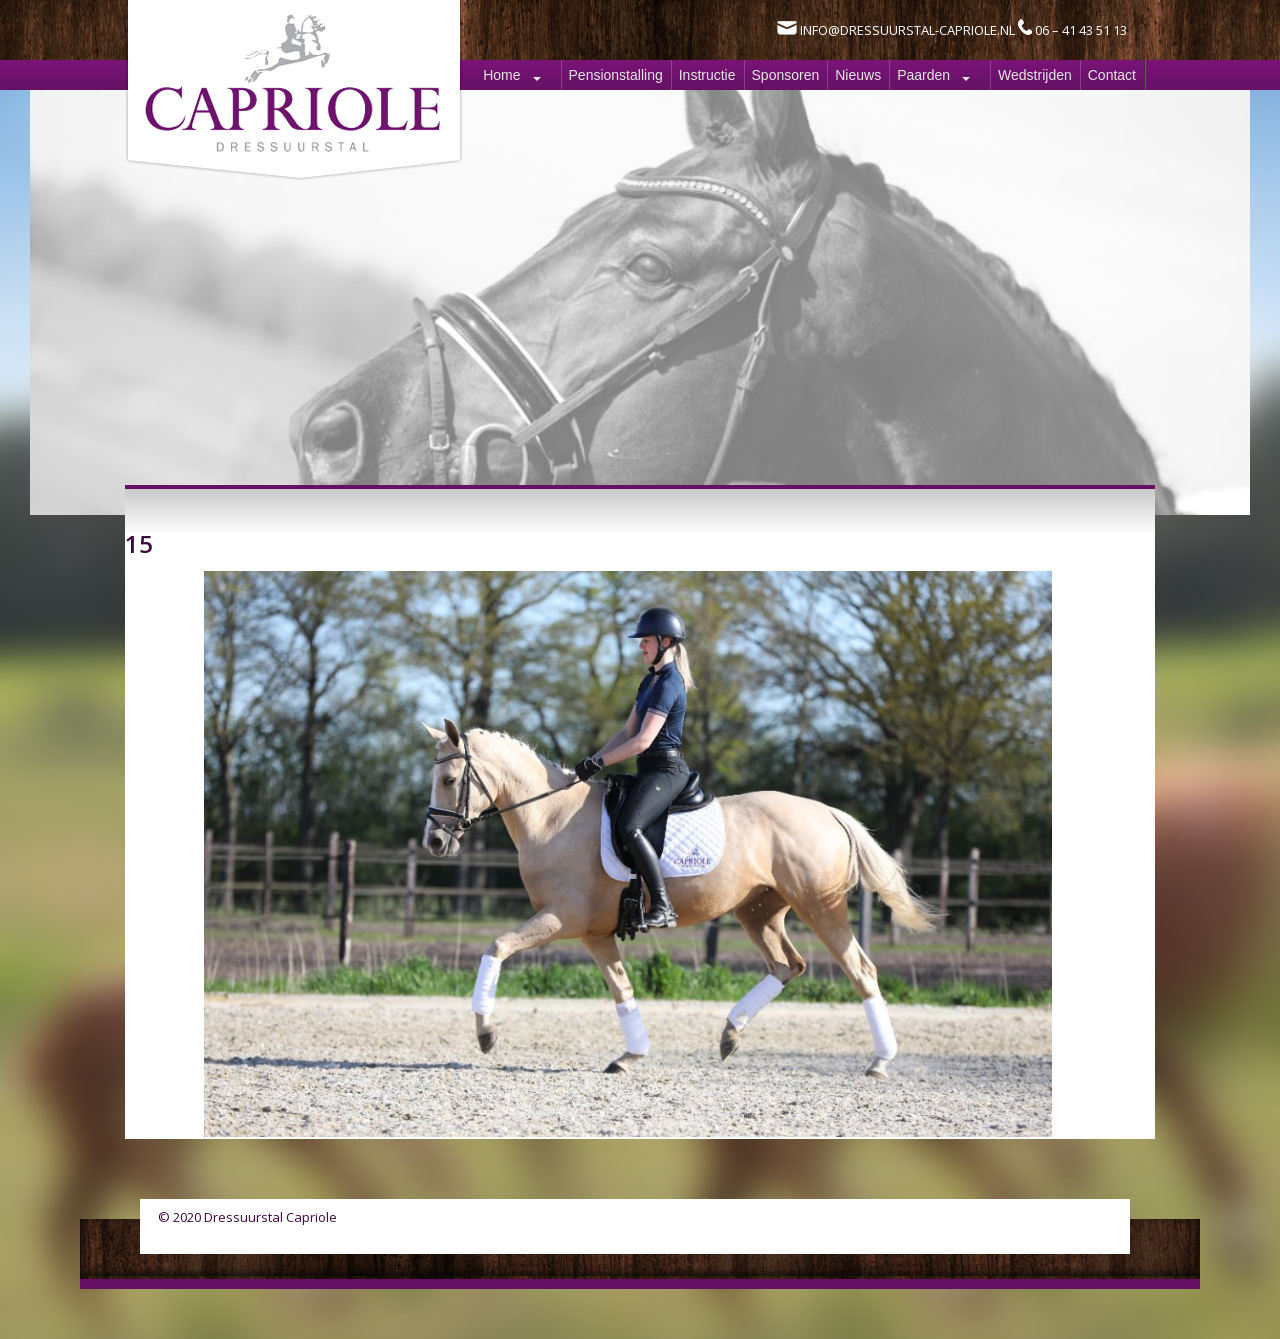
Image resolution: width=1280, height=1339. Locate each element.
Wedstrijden (1035, 75)
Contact (1112, 75)
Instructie (707, 75)
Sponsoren (786, 75)
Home (501, 75)
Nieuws (858, 75)
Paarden (923, 75)
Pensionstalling (616, 75)
